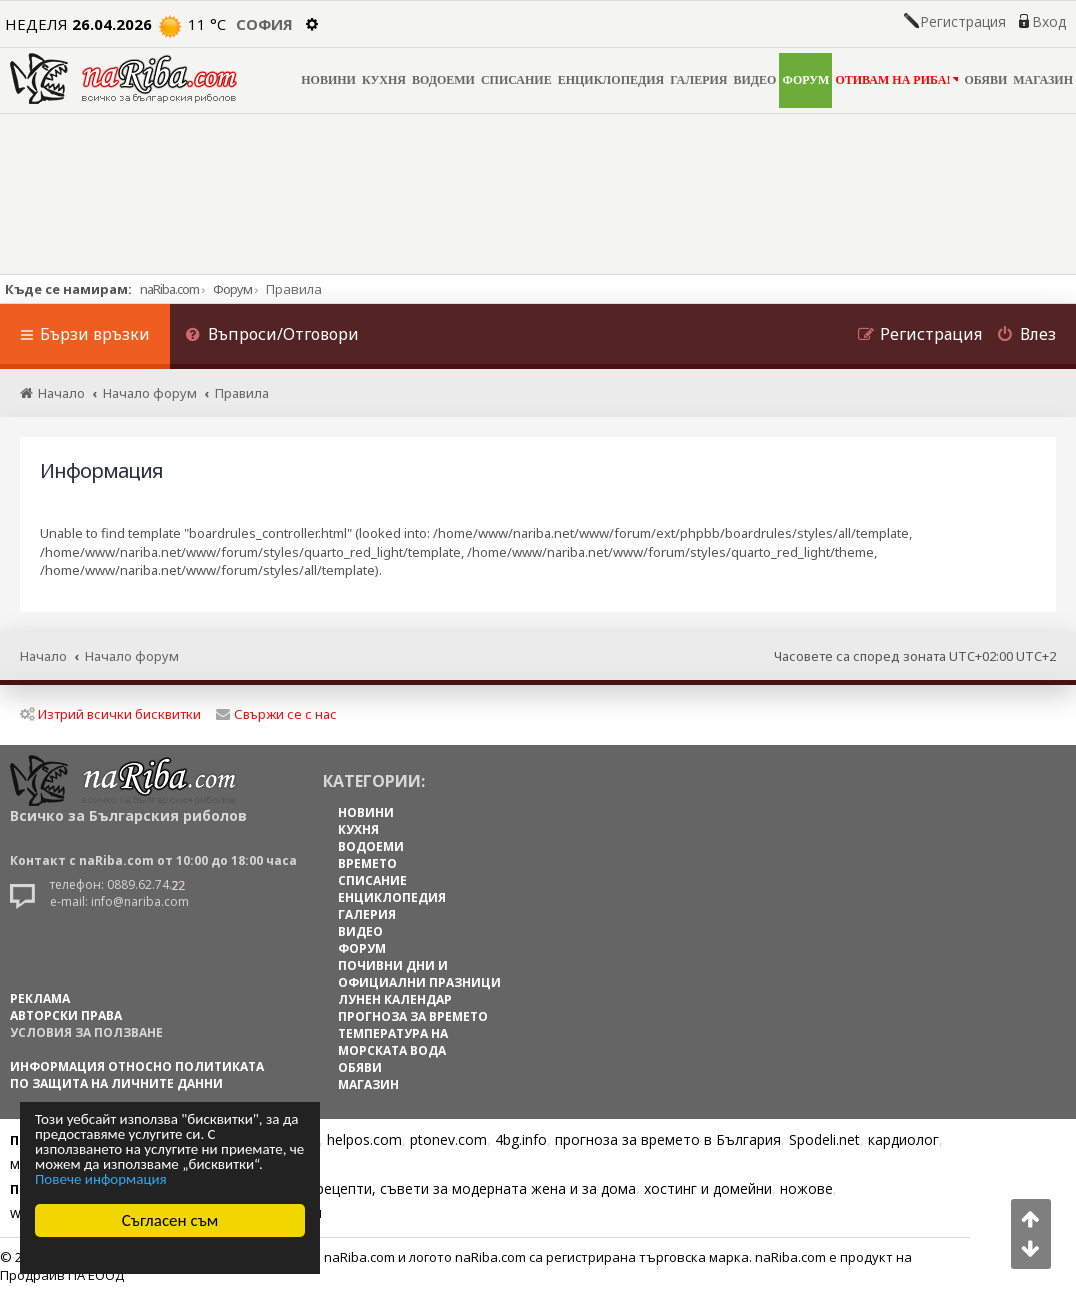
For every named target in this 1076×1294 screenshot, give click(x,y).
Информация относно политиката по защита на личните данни (137, 1075)
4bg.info (521, 1139)
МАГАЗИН (1043, 80)
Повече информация (101, 1179)
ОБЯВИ (985, 80)
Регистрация (963, 22)
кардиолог (903, 1139)
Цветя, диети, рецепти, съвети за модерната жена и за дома (426, 1188)
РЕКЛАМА (40, 998)
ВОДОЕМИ (443, 80)
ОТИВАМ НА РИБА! (896, 79)
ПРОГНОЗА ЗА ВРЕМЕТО (413, 1016)
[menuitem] (272, 336)
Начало (43, 656)
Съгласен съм (170, 1220)
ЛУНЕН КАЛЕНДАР (395, 999)
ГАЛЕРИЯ (698, 80)
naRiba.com (169, 289)
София (264, 24)
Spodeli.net (824, 1139)
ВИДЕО (755, 80)
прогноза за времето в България (668, 1139)
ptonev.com (448, 1139)
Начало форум (132, 656)
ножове (806, 1188)
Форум (232, 289)
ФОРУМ (805, 80)
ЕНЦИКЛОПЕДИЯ (611, 80)
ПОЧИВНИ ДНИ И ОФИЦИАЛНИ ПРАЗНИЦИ (419, 974)
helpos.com (364, 1139)
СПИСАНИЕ (516, 80)
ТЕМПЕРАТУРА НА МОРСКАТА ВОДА (393, 1042)
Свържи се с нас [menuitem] (276, 714)
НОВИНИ (328, 80)
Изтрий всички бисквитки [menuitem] (110, 714)
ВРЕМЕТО (367, 863)
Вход (1049, 22)
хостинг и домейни (708, 1188)
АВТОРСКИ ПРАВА (66, 1015)
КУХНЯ (384, 80)
